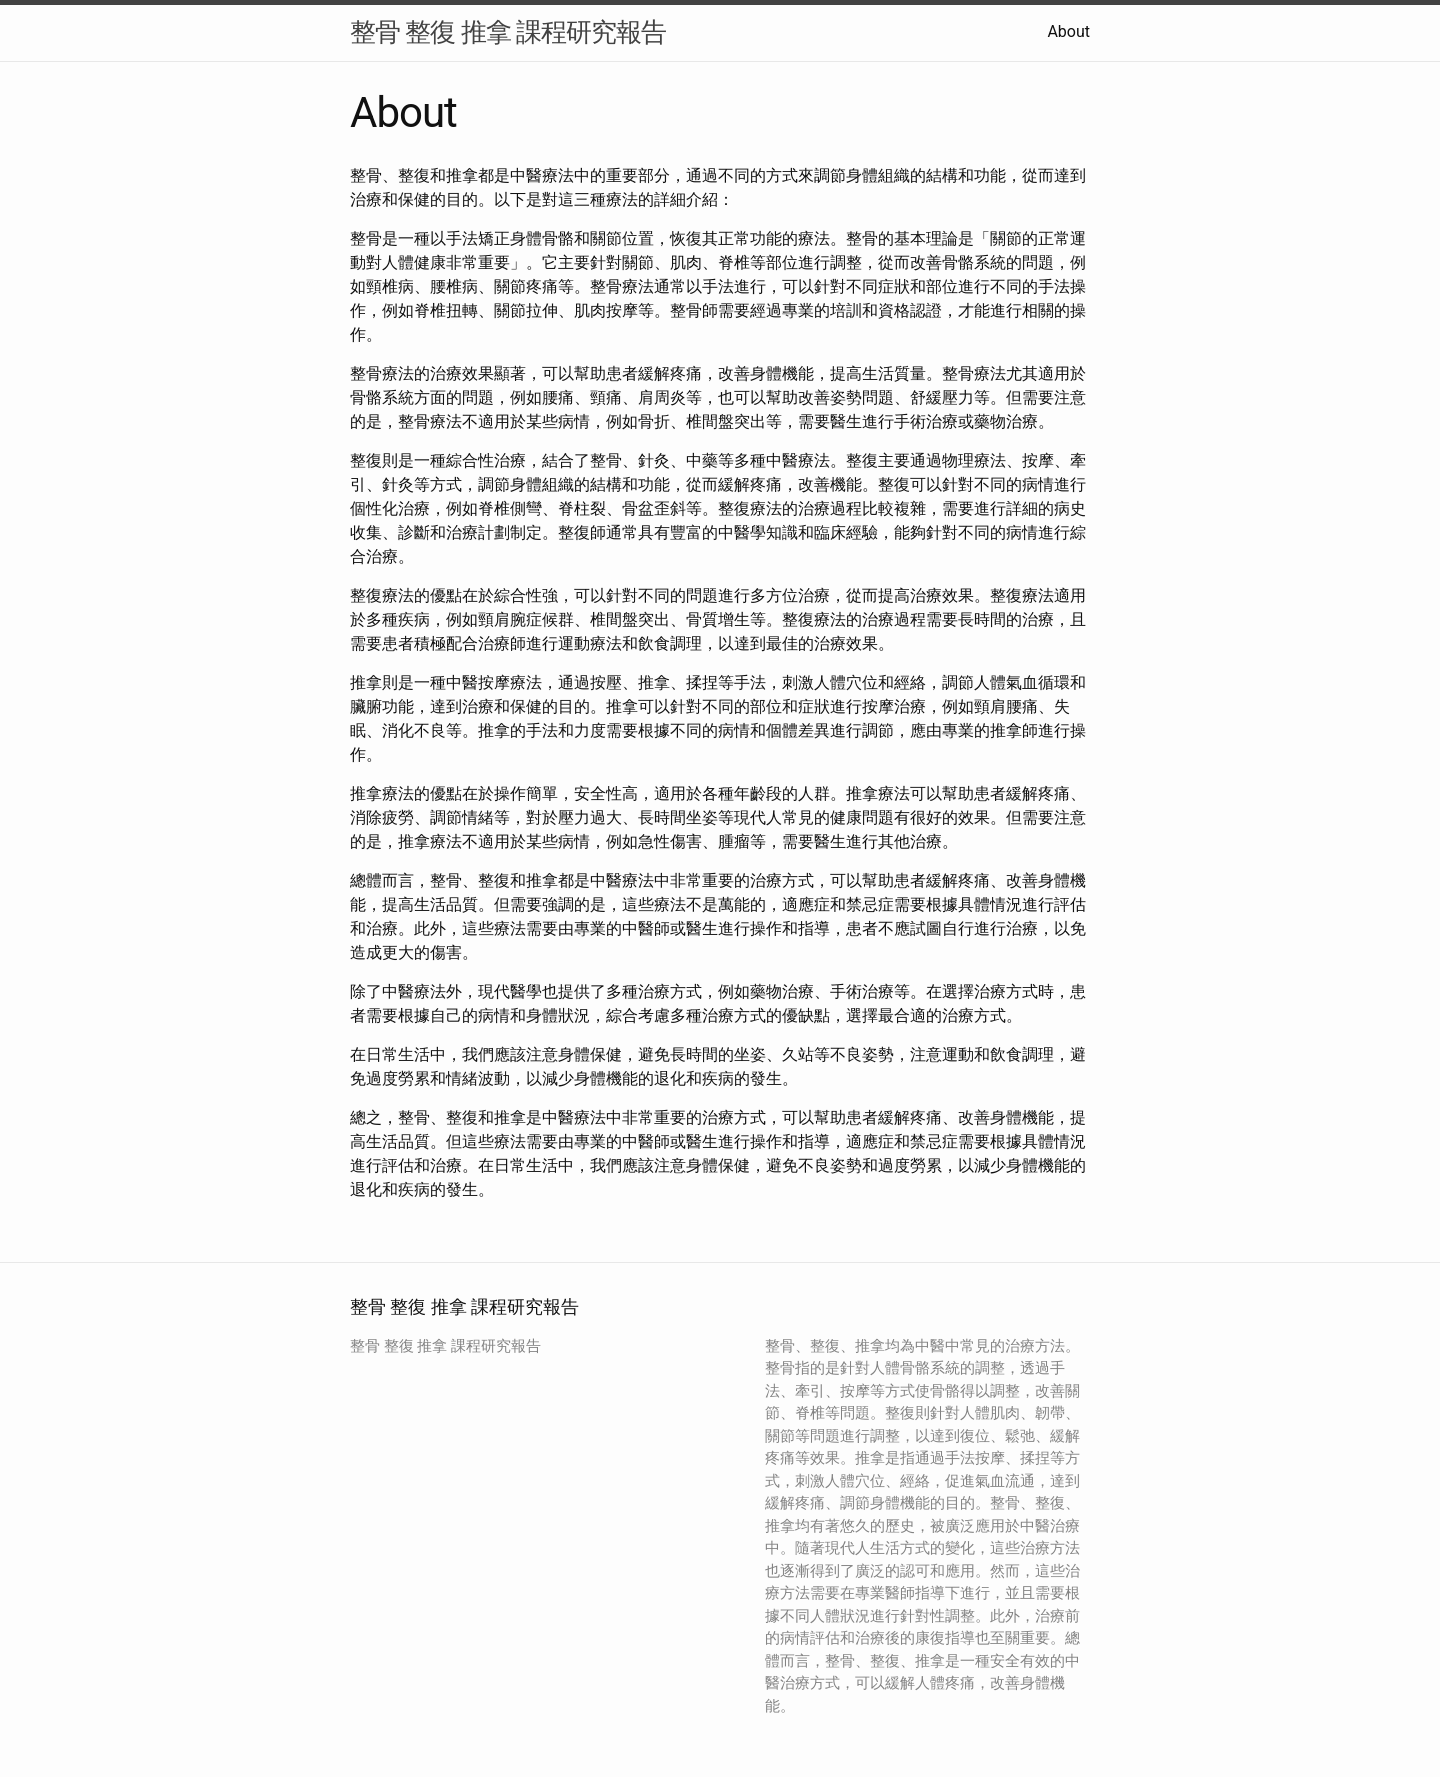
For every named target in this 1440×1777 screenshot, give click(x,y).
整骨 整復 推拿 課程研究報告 (508, 32)
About (1068, 31)
